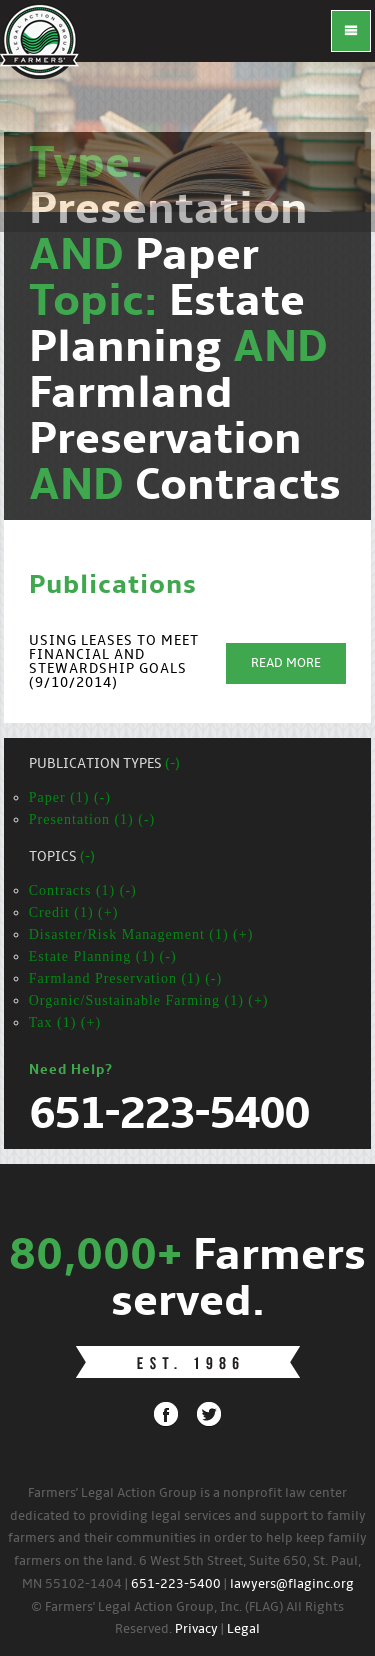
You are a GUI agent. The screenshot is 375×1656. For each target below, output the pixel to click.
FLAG (40, 40)
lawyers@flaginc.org (292, 1584)
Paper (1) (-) (70, 797)
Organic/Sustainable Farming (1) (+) (149, 1000)
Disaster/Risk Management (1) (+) (141, 934)
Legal (243, 1629)
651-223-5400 (176, 1584)
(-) (172, 764)
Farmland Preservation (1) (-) (125, 978)
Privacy (196, 1629)
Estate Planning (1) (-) (103, 956)
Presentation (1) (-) (92, 819)
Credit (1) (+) (74, 912)
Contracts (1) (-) (83, 890)
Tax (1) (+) (65, 1022)
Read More (286, 663)
